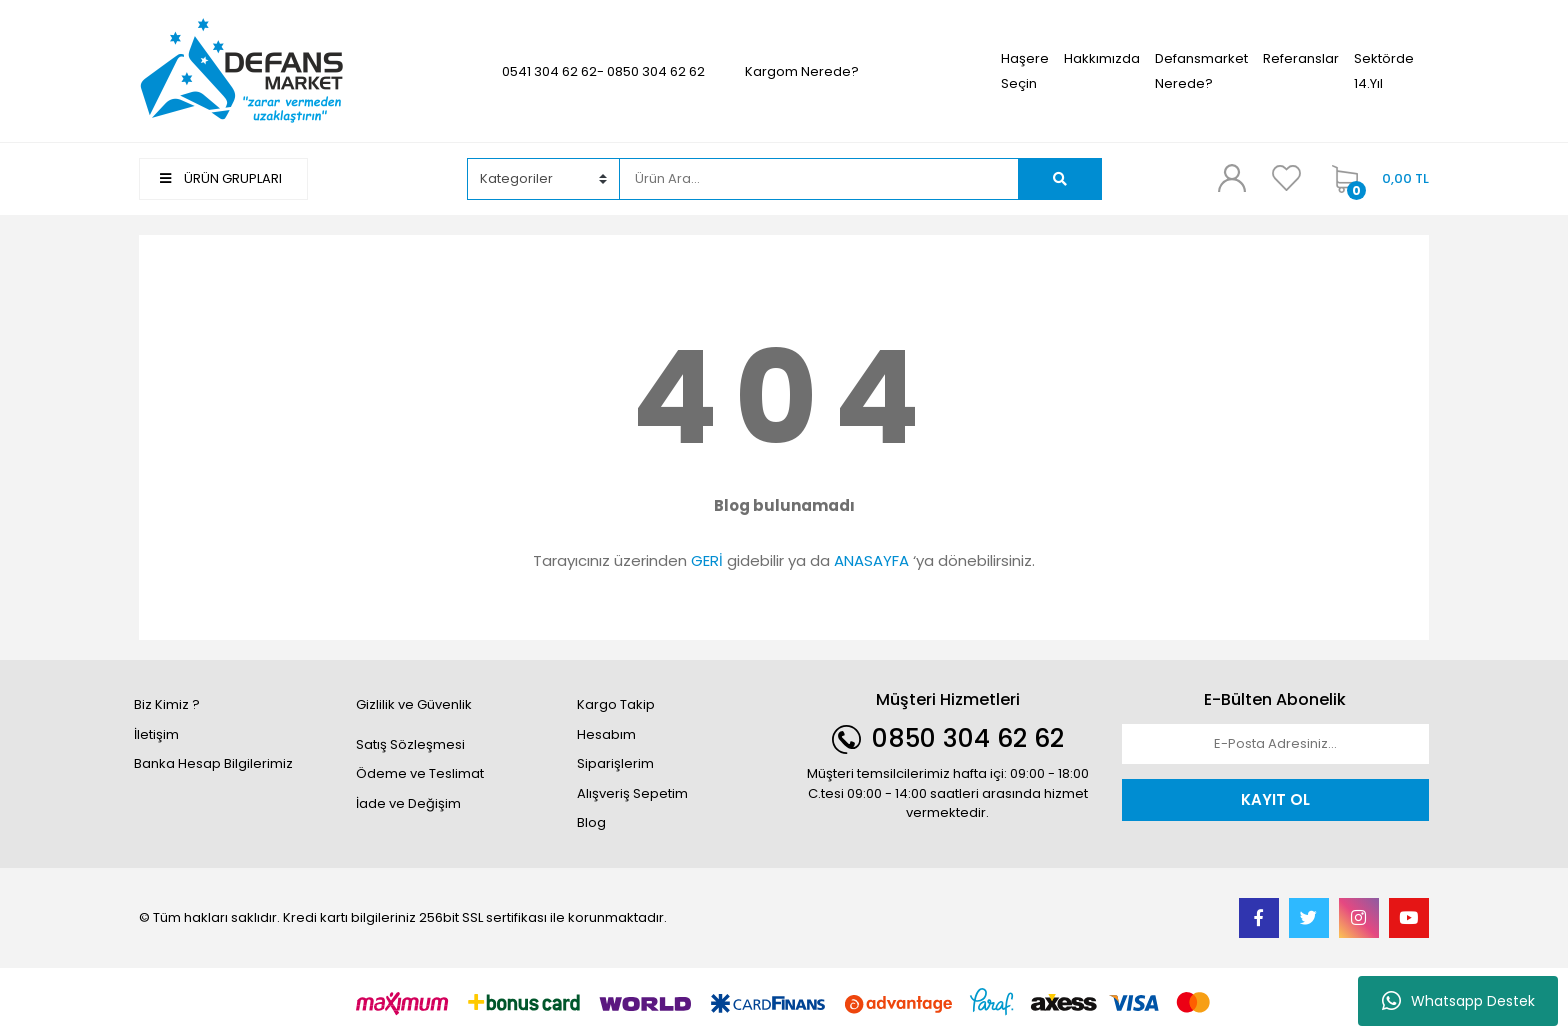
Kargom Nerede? (802, 71)
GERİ (707, 560)
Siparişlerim (615, 763)
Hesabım (606, 734)
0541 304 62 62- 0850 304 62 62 (603, 71)
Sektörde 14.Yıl (1384, 71)
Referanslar (1301, 58)
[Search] (819, 179)
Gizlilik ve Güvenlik (414, 704)
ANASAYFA (871, 560)
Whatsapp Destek (1458, 1001)
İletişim (156, 734)
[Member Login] (1232, 178)
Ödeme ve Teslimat (420, 773)
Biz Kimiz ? (167, 704)
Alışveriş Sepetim (632, 793)
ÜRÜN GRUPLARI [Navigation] (221, 178)
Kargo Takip (616, 704)
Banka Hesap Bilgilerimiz (213, 763)
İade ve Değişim (408, 803)
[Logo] (242, 70)
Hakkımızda (1102, 58)
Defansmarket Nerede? (1201, 71)
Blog (591, 822)
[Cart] (1375, 179)
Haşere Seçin (1025, 71)
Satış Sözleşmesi (410, 744)
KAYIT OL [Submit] (1275, 799)
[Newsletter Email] (1276, 744)
